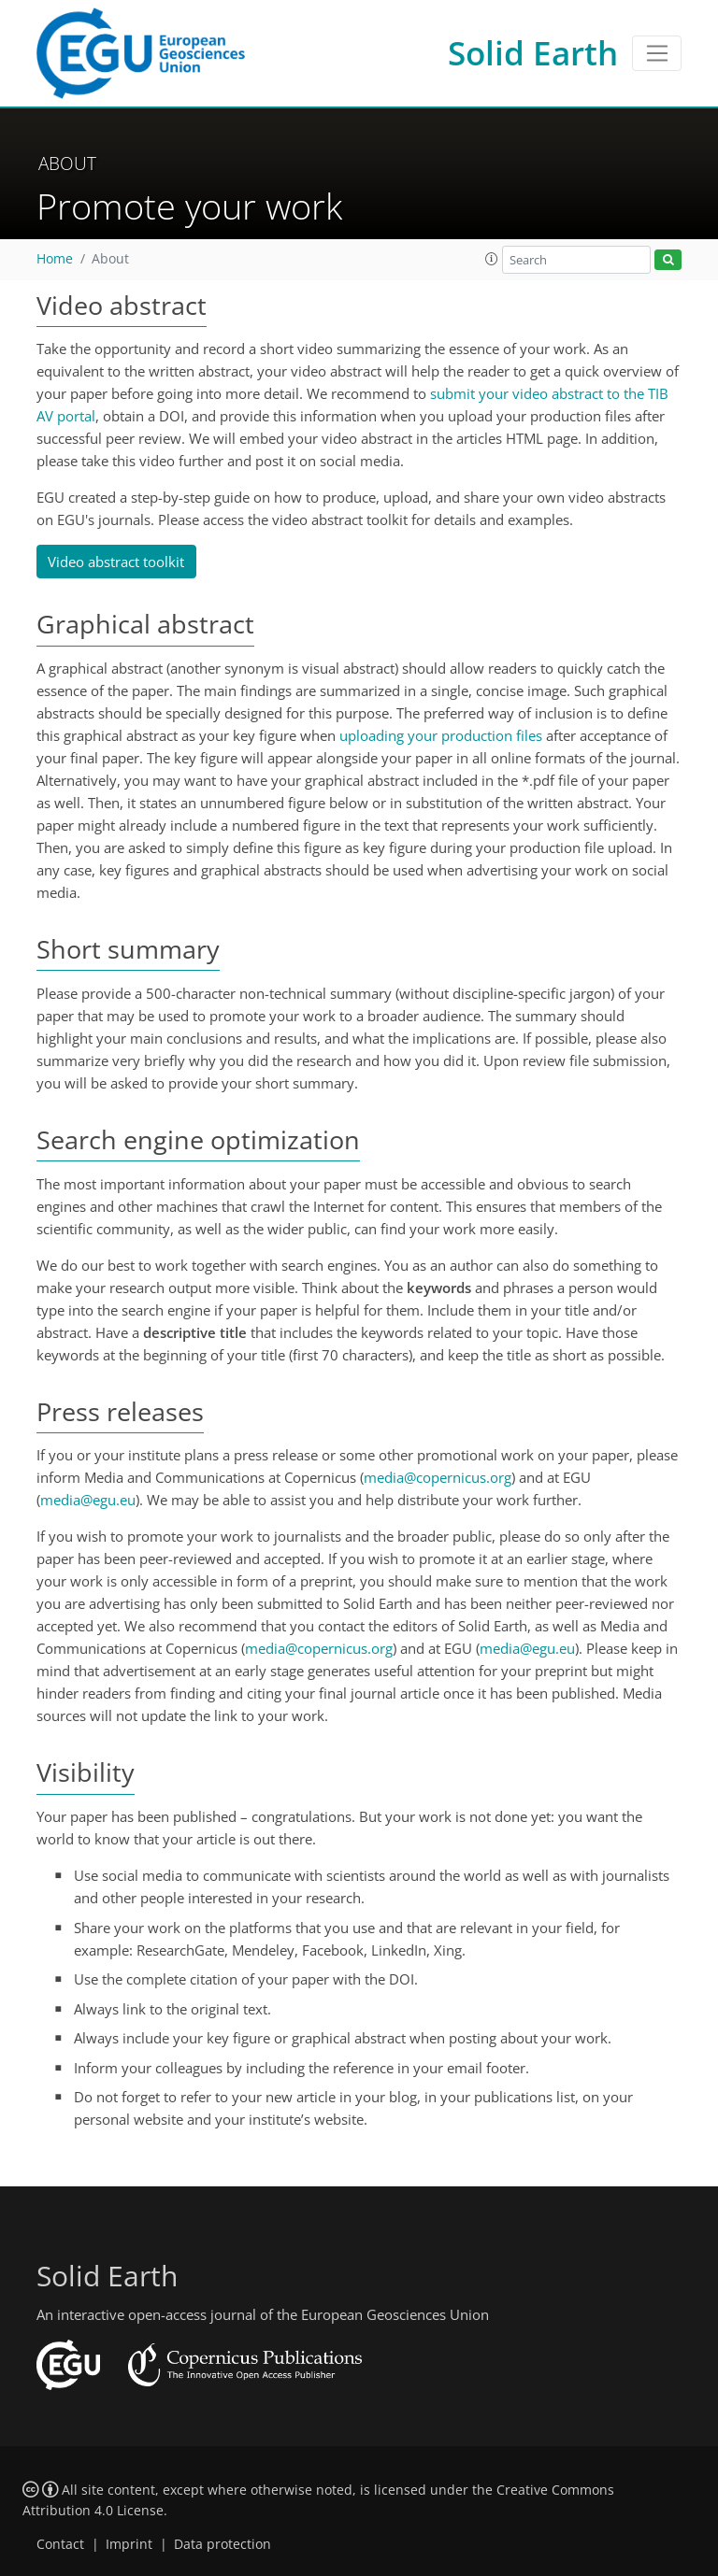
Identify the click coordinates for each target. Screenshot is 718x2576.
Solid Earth (533, 53)
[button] (491, 258)
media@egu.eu (88, 1499)
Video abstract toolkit (116, 561)
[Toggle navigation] (657, 53)
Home (54, 258)
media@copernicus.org (437, 1477)
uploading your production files (440, 735)
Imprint (129, 2544)
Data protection (222, 2544)
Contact (60, 2544)
